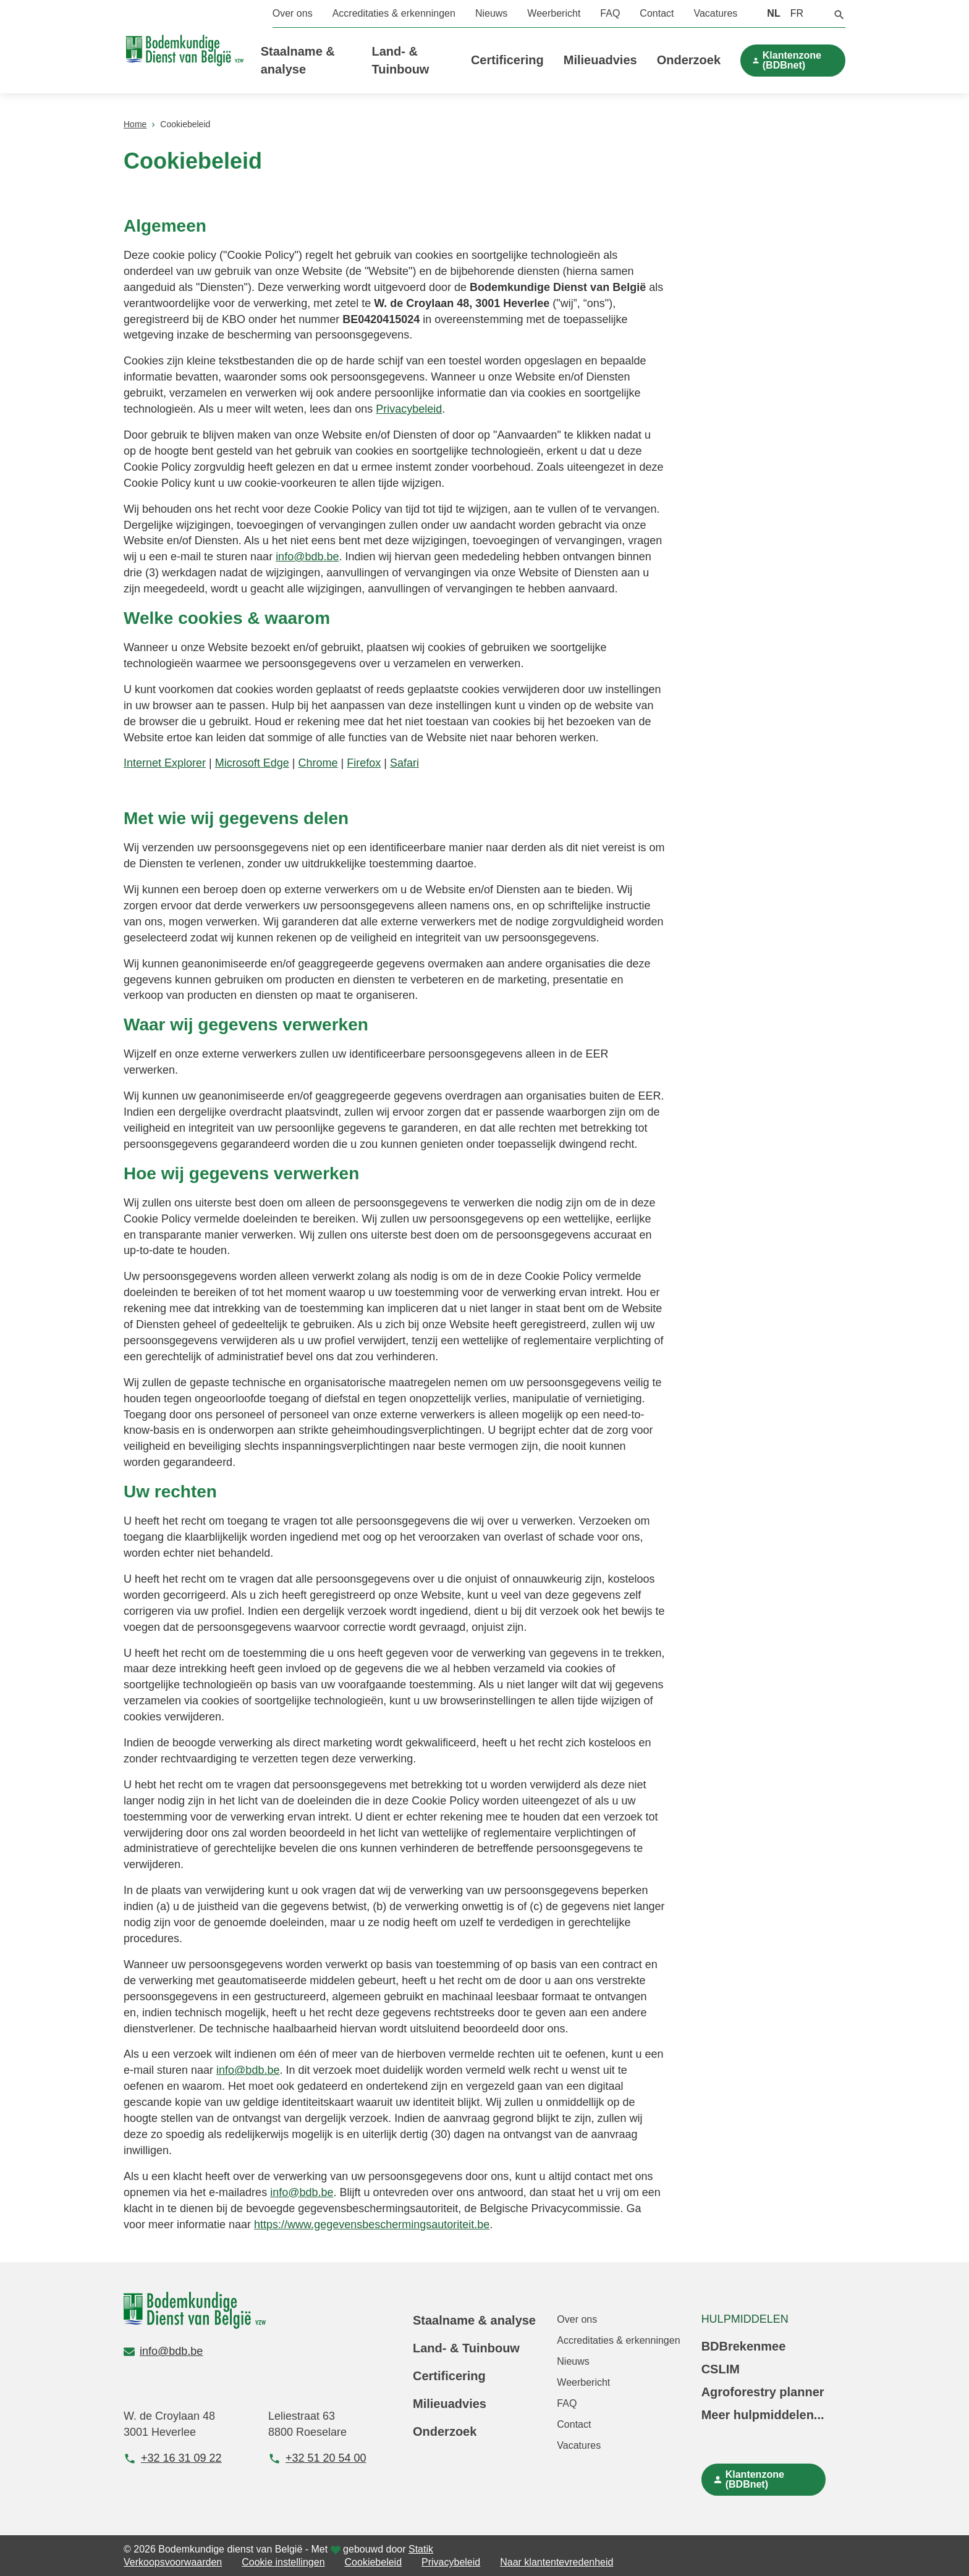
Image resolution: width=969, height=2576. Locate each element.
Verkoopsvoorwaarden (173, 2562)
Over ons (293, 13)
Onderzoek (689, 60)
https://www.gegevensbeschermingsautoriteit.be (371, 2224)
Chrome (318, 763)
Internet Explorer (165, 763)
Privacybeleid (409, 409)
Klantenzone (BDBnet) (792, 60)
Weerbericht (553, 13)
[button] (839, 13)
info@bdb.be (307, 556)
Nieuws (491, 13)
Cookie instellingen (283, 2562)
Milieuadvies (600, 60)
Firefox (364, 763)
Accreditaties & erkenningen (393, 13)
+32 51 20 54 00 (317, 2458)
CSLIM (720, 2369)
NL (773, 13)
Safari (404, 763)
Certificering (507, 60)
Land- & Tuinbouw (466, 2348)
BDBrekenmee (743, 2346)
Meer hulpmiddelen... (762, 2415)
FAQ (610, 13)
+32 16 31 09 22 (173, 2458)
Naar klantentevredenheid (556, 2562)
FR (796, 13)
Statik (420, 2549)
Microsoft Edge (252, 763)
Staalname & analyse (474, 2320)
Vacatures (715, 13)
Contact (657, 13)
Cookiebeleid (373, 2562)
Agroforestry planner (762, 2392)
